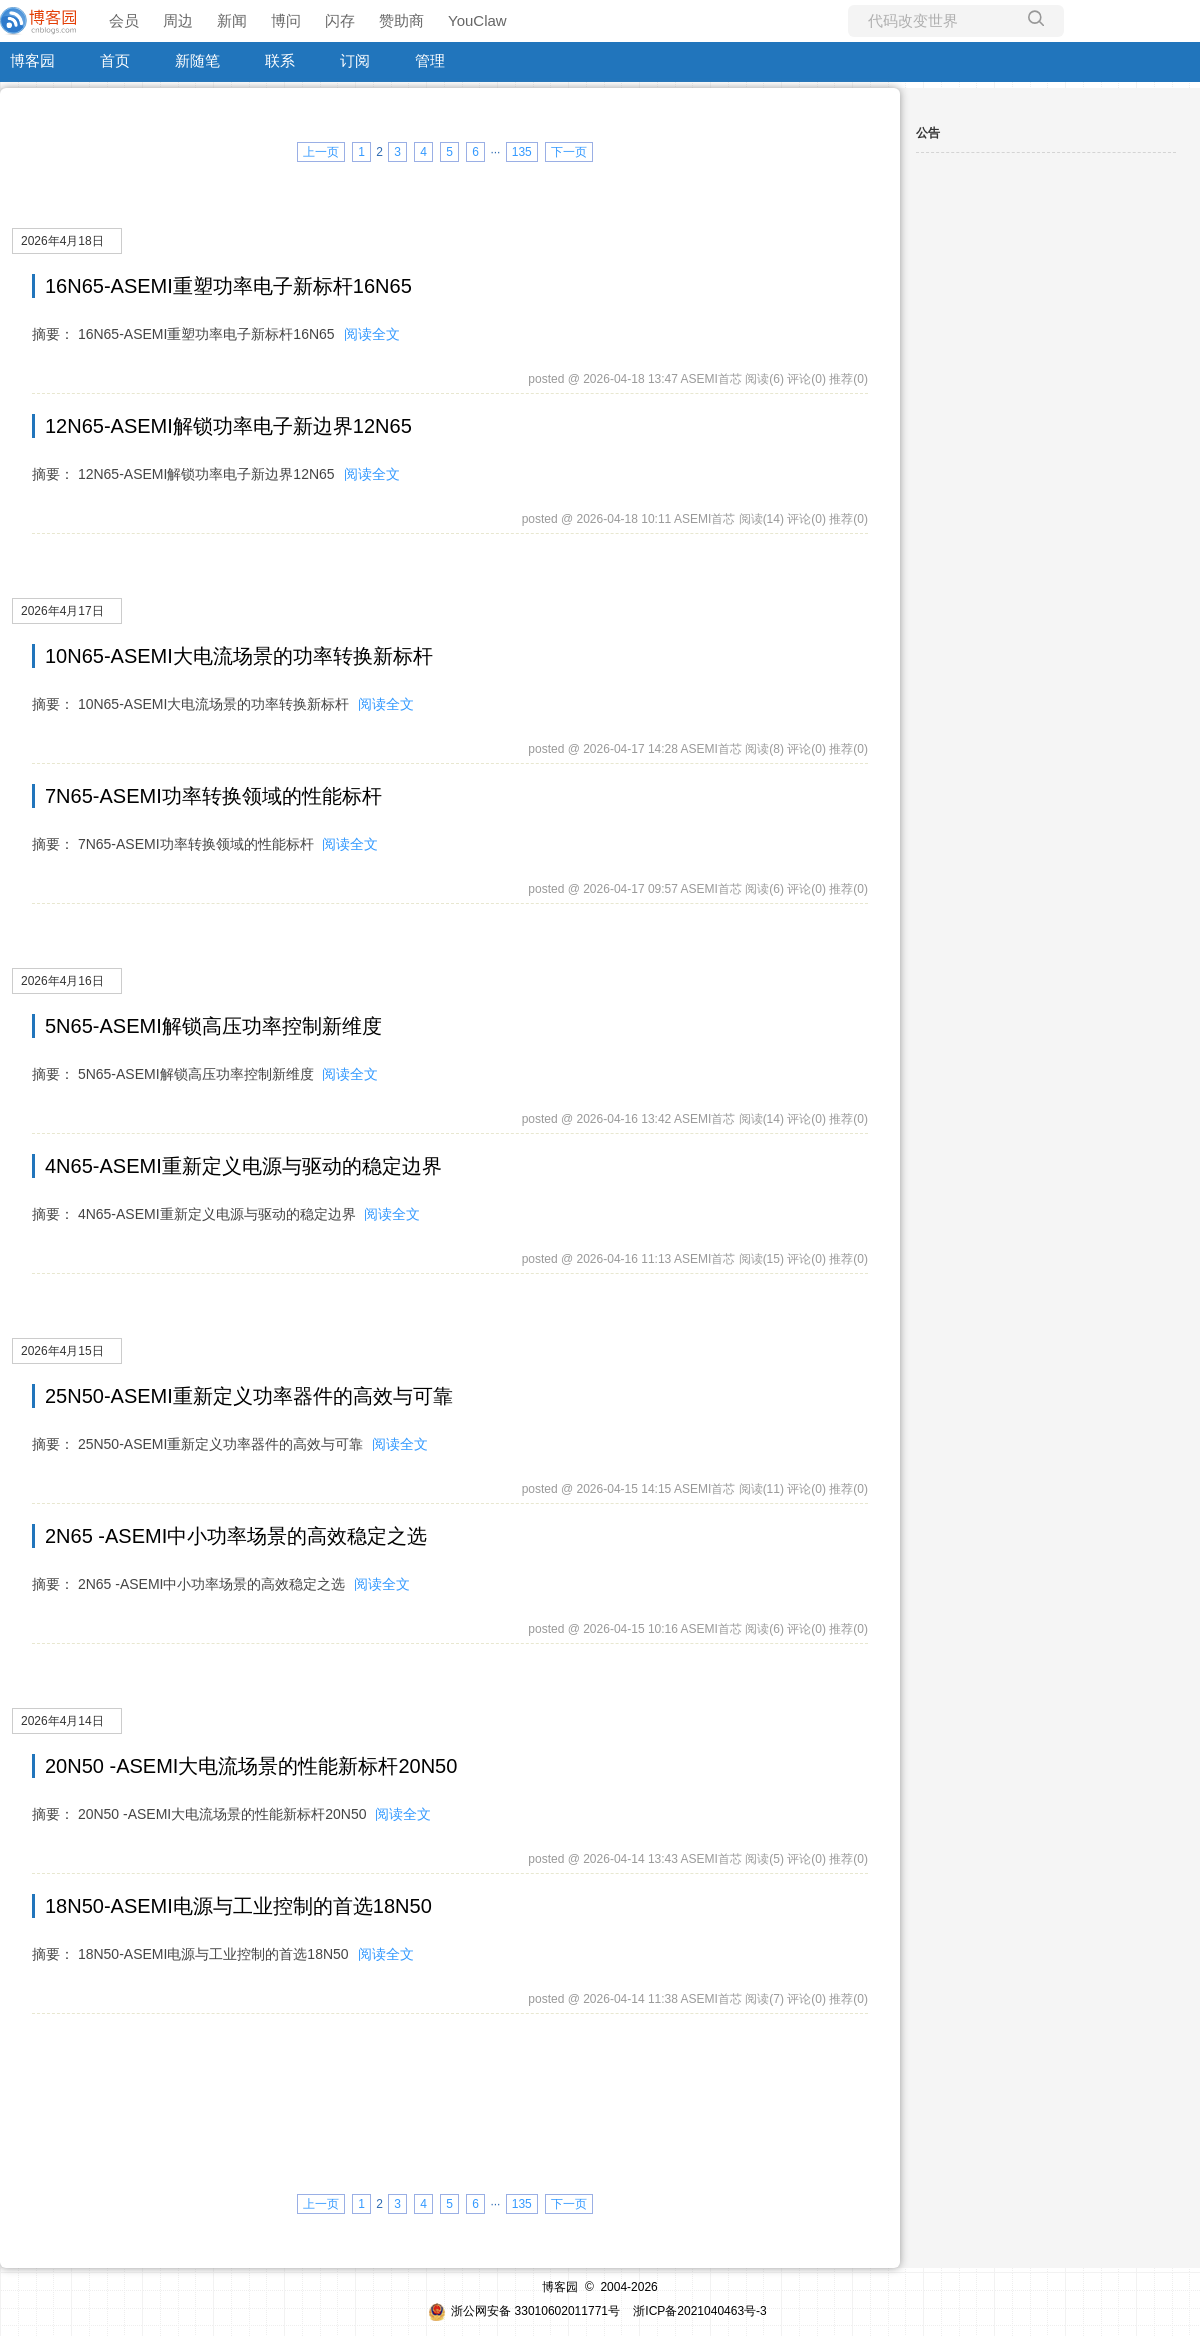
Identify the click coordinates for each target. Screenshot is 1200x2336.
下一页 (569, 152)
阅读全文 (372, 334)
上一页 (321, 152)
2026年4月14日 (62, 1721)
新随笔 (197, 60)
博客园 (32, 60)
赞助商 (401, 20)
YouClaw (477, 20)
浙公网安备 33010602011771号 (524, 2311)
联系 (280, 60)
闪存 (340, 20)
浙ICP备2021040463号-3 (699, 2311)
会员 (124, 20)
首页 (115, 60)
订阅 (355, 60)
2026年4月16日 (62, 981)
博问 (286, 20)
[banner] (40, 21)
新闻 (232, 20)
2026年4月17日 (62, 611)
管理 (430, 60)
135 (522, 152)
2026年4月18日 (62, 241)
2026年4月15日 (62, 1351)
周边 (178, 20)
